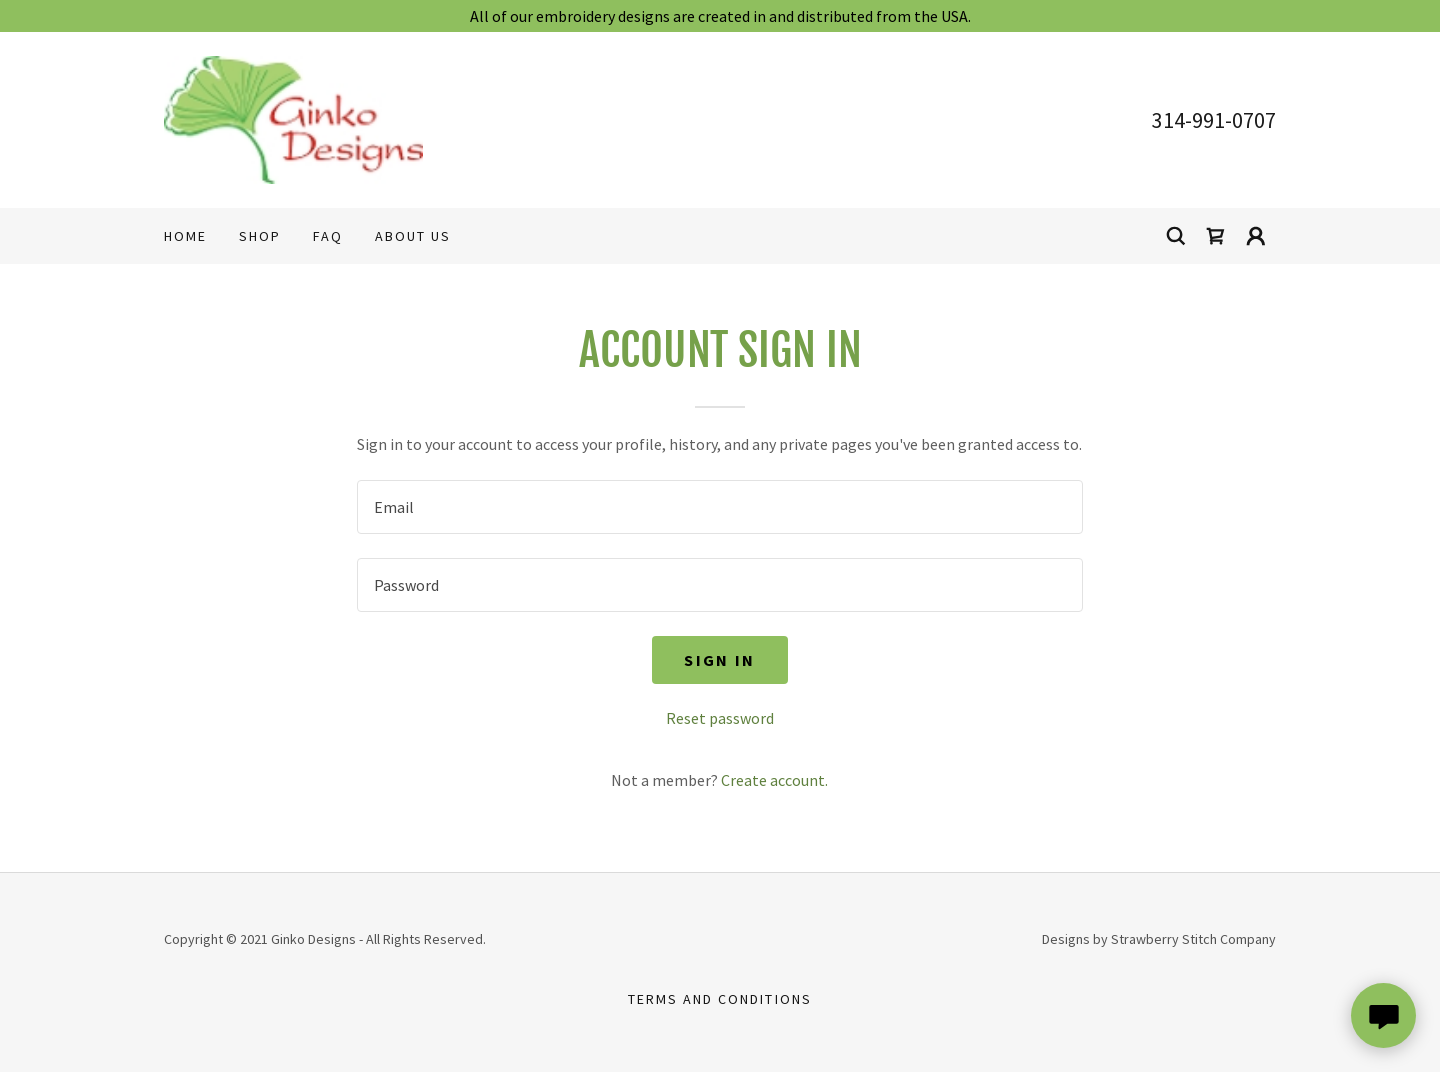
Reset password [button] (720, 718)
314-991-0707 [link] (1214, 120)
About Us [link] (413, 236)
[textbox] (719, 507)
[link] (293, 118)
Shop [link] (260, 236)
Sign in (719, 660)
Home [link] (185, 236)
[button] (1256, 236)
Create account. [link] (774, 780)
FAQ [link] (328, 236)
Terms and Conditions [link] (719, 999)
